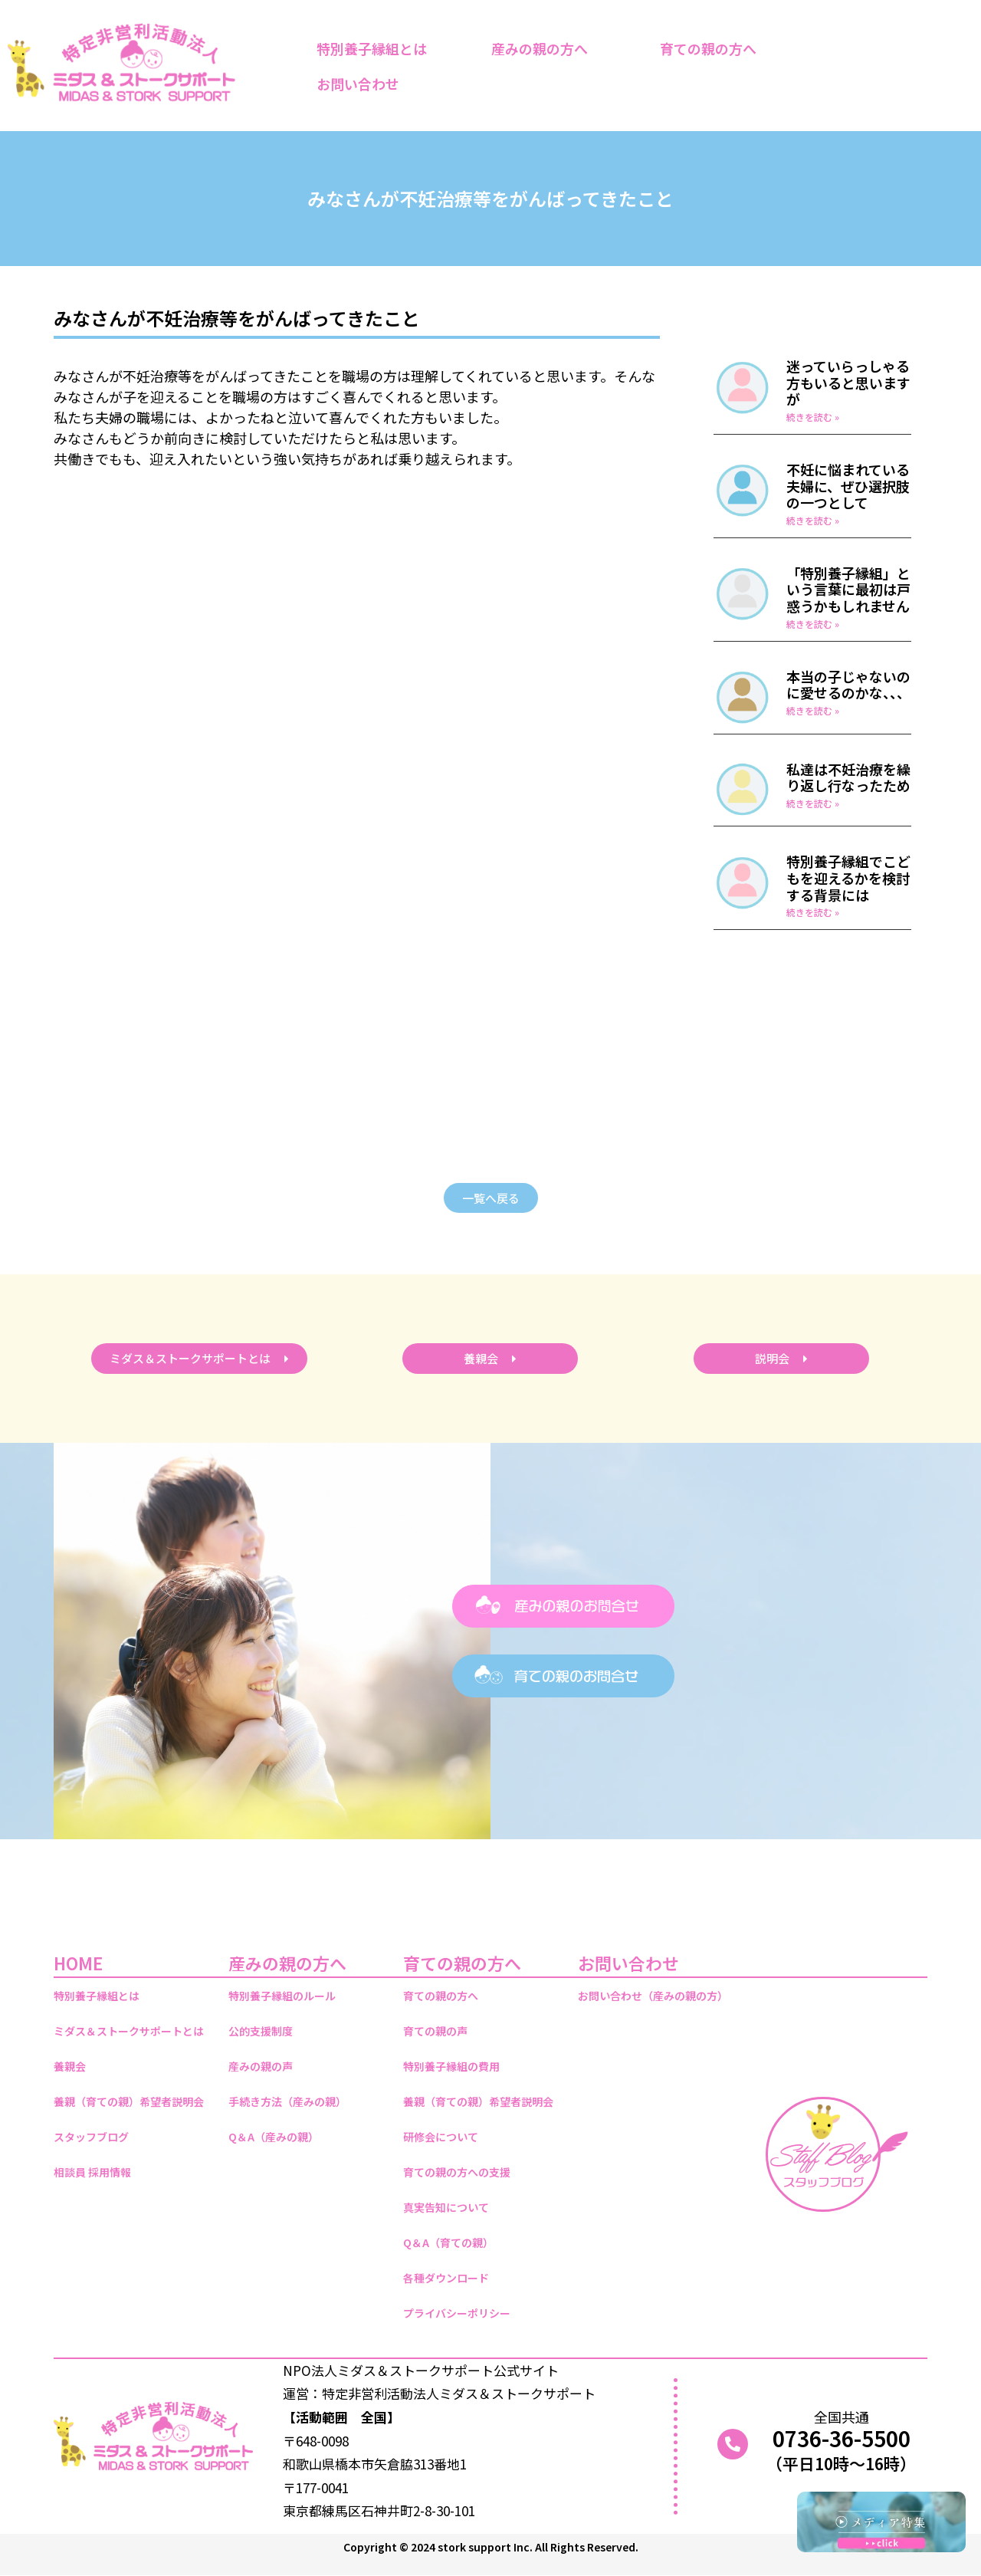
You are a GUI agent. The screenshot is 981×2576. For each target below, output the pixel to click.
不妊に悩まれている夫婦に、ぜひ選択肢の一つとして (848, 485)
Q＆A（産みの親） (273, 2136)
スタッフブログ (91, 2136)
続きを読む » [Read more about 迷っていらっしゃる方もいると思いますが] (812, 416)
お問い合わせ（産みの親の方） (653, 1995)
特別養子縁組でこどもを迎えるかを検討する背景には (848, 877)
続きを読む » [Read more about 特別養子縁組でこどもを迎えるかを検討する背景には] (812, 911)
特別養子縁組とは (372, 48)
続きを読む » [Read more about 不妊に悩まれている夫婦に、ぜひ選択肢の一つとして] (812, 520)
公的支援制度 (260, 2031)
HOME (78, 1962)
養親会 (70, 2066)
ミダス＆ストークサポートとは (129, 2031)
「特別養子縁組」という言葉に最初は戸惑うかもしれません (848, 589)
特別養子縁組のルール (282, 1995)
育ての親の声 (435, 2031)
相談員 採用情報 (92, 2172)
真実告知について (446, 2207)
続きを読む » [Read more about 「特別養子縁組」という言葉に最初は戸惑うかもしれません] (812, 623)
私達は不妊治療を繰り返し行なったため (848, 777)
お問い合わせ (362, 84)
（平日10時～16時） (841, 2463)
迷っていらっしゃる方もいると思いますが (848, 382)
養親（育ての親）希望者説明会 (129, 2101)
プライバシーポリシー (456, 2313)
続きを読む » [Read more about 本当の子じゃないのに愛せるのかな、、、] (812, 710)
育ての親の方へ (712, 48)
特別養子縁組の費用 (451, 2066)
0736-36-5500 (841, 2438)
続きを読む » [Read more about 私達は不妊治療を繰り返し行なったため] (812, 803)
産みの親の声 (260, 2066)
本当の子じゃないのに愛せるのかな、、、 (848, 684)
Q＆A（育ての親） (448, 2242)
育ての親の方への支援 (456, 2172)
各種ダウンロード (446, 2277)
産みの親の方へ (543, 48)
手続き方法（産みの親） (287, 2101)
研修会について (440, 2136)
